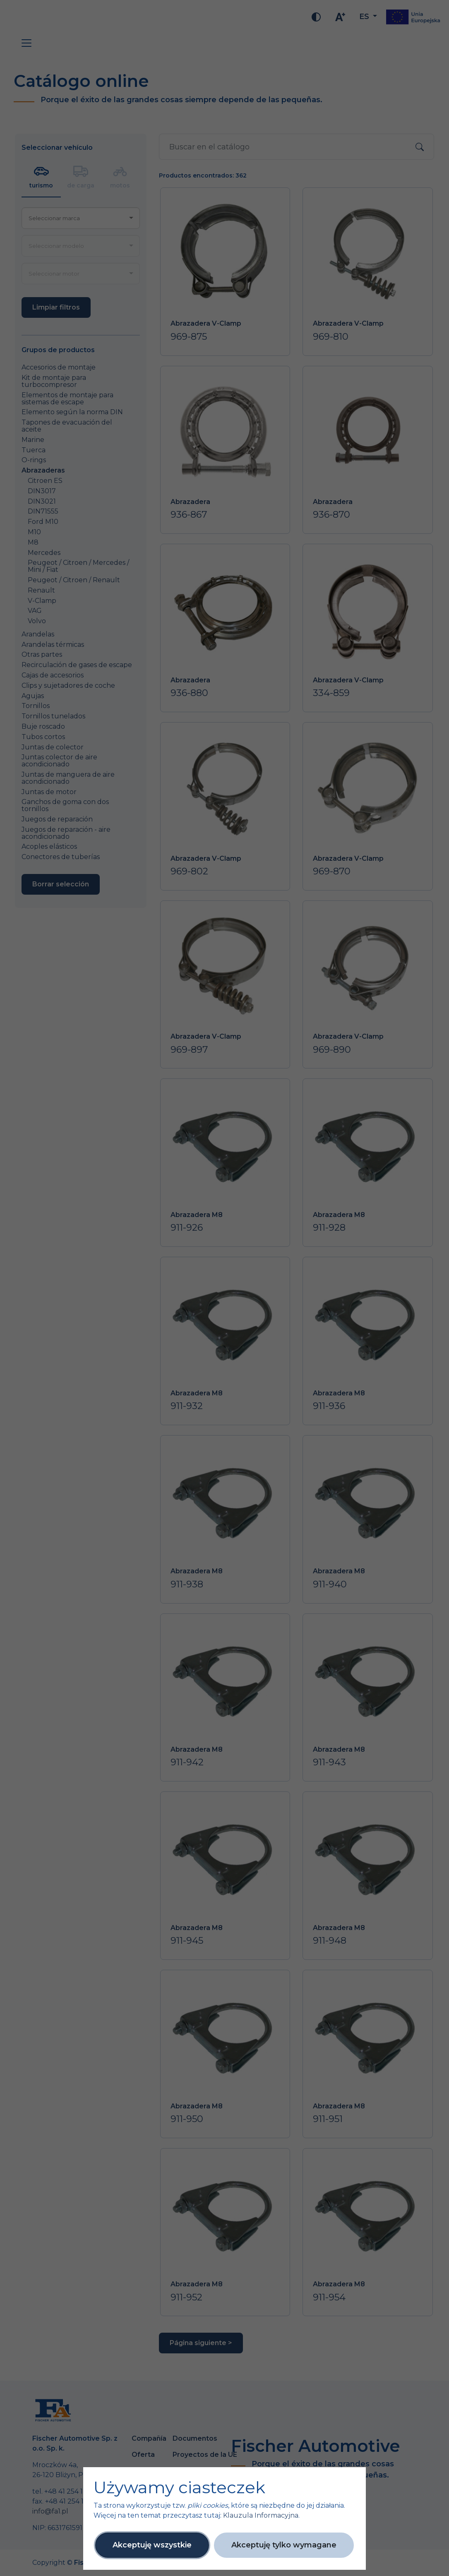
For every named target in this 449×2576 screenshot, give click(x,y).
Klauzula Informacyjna (260, 2515)
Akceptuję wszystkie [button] (152, 2545)
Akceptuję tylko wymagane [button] (283, 2545)
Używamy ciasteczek (179, 2487)
